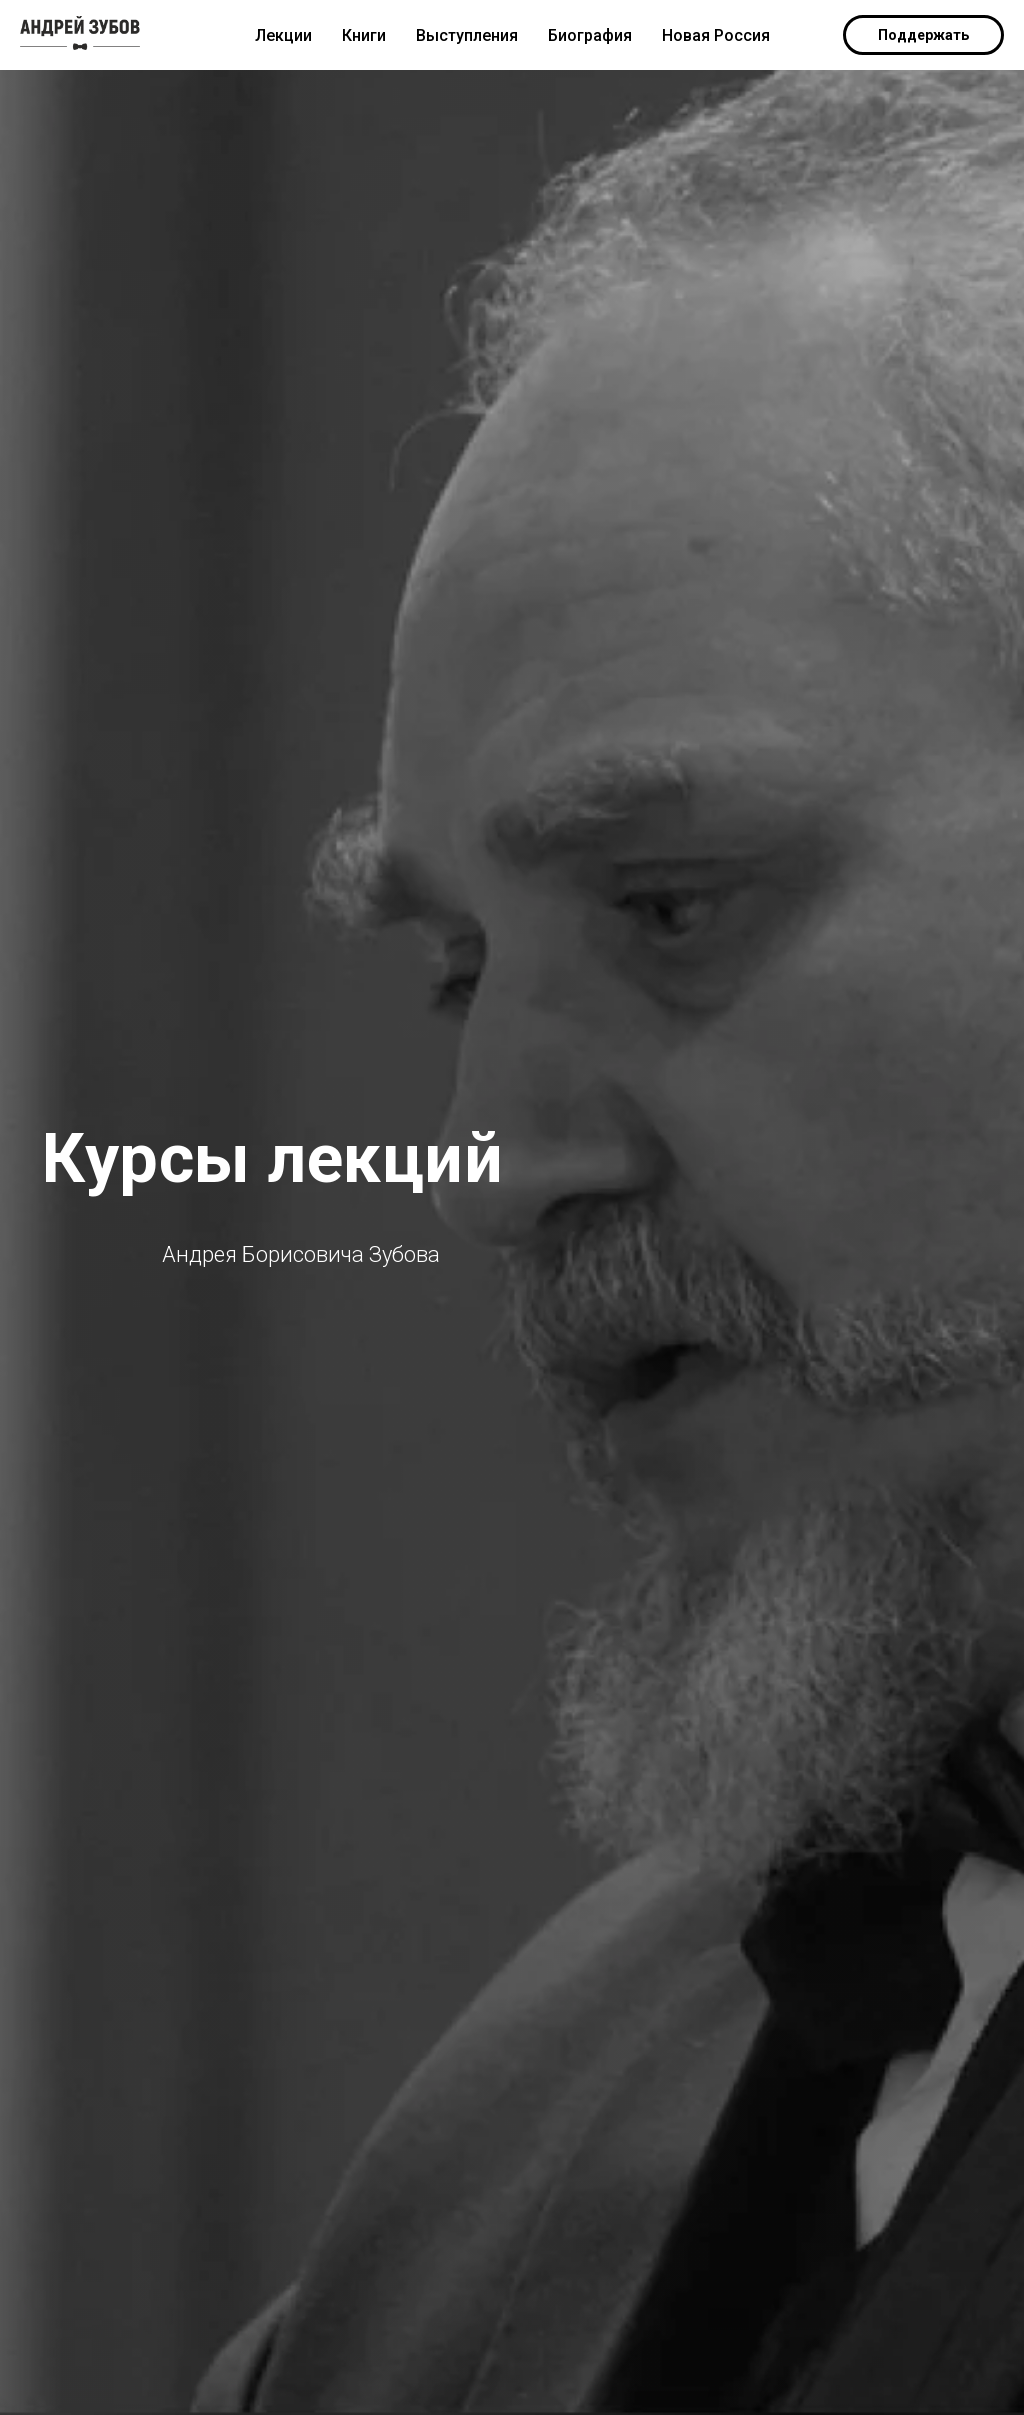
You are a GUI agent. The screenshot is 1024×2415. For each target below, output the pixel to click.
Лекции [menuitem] (283, 35)
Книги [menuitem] (364, 35)
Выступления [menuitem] (467, 35)
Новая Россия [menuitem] (716, 35)
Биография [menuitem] (590, 35)
